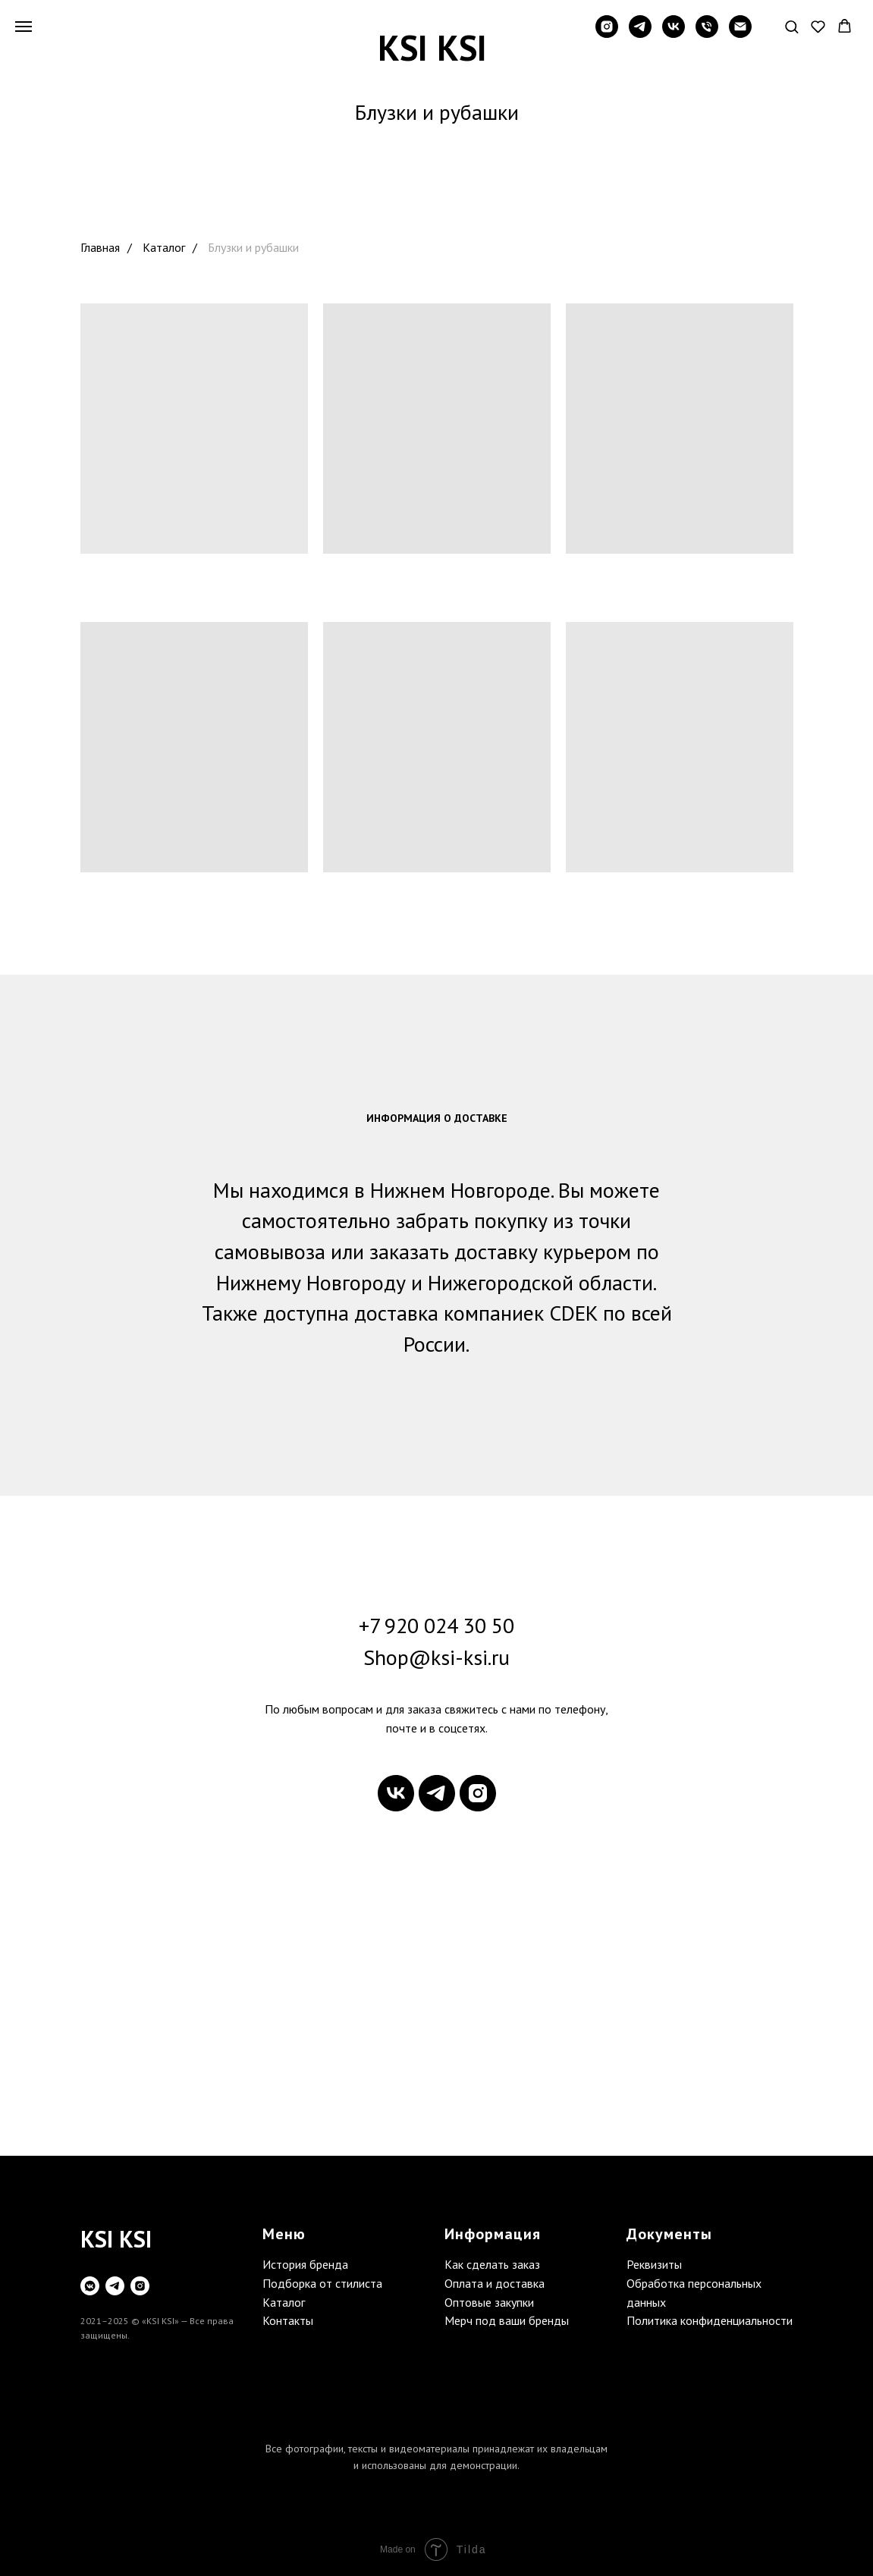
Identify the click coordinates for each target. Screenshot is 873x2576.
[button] (791, 26)
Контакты (287, 2320)
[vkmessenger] (89, 2285)
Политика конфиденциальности (709, 2320)
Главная (100, 247)
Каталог (164, 247)
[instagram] (606, 33)
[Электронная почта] (740, 33)
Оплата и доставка (494, 2283)
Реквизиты (654, 2264)
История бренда (305, 2264)
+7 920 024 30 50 (436, 1625)
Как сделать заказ (492, 2264)
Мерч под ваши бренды (506, 2320)
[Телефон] (707, 33)
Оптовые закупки (489, 2302)
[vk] (673, 33)
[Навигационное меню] (23, 26)
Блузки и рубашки (253, 247)
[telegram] (640, 33)
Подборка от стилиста (322, 2283)
